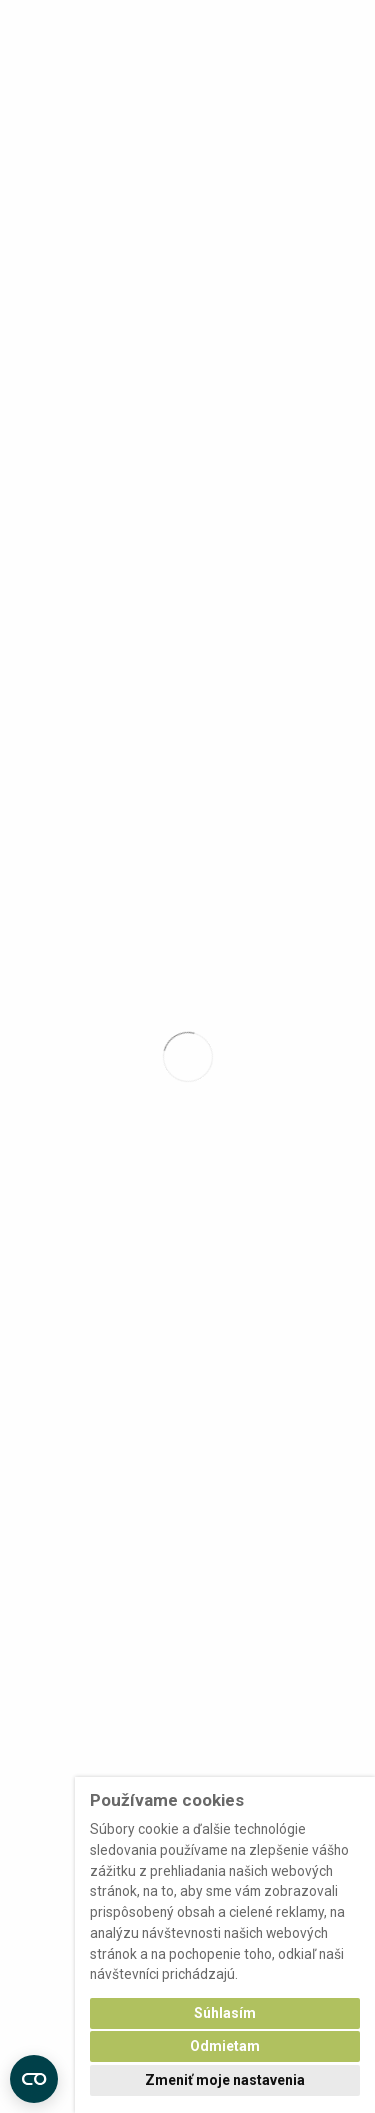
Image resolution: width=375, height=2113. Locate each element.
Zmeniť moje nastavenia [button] (225, 2080)
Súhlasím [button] (225, 2013)
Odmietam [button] (225, 2046)
